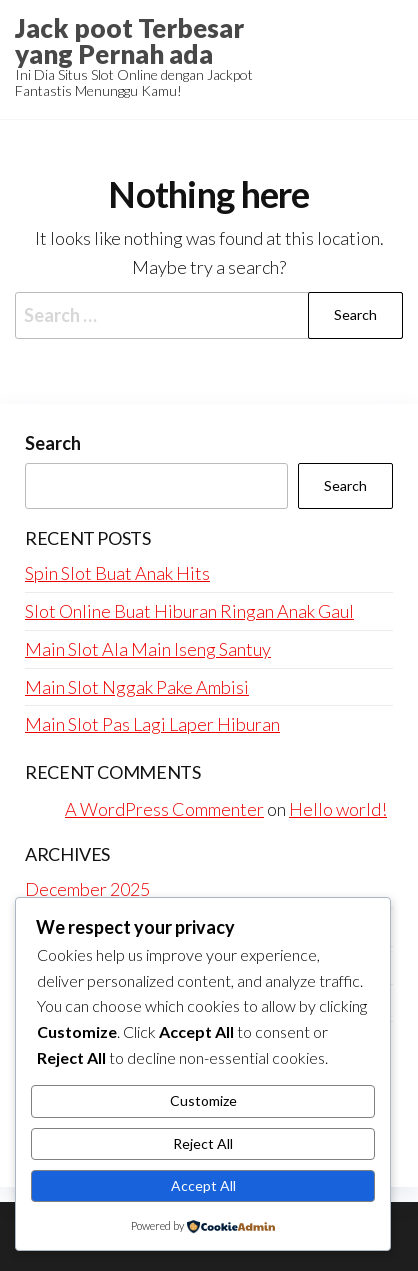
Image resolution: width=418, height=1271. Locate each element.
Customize (203, 1100)
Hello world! (338, 809)
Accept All (203, 1185)
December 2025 (87, 889)
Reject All (203, 1143)
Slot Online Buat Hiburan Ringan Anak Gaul (189, 611)
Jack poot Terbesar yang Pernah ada (129, 41)
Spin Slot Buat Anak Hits (117, 573)
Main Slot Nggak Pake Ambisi (137, 687)
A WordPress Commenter (164, 809)
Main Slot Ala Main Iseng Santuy (148, 649)
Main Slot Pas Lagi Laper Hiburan (152, 724)
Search (53, 443)
